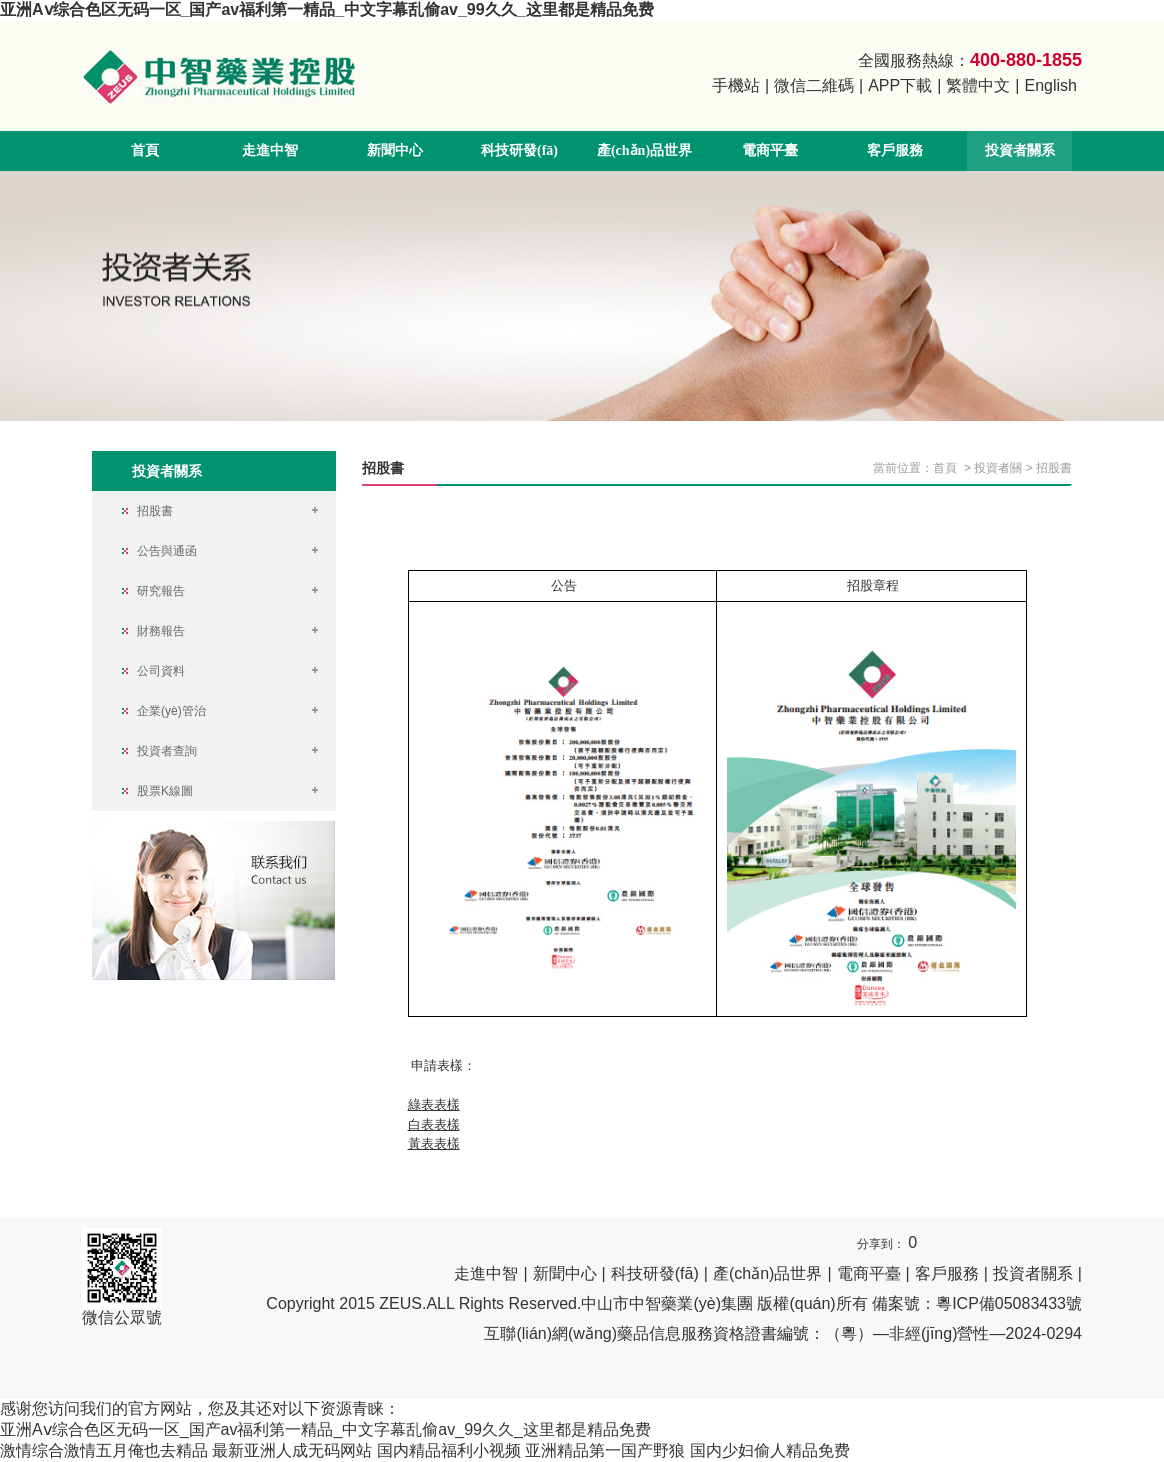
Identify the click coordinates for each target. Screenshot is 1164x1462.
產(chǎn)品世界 (644, 150)
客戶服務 (895, 150)
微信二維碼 (814, 85)
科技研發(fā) (519, 150)
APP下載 (900, 85)
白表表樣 (434, 1124)
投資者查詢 (167, 751)
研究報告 (161, 591)
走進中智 (270, 150)
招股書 (1054, 468)
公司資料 (161, 671)
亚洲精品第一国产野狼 (605, 1450)
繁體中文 (978, 85)
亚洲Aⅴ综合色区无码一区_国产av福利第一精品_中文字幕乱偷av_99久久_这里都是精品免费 (327, 9)
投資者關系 (1020, 150)
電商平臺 (770, 150)
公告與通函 (167, 551)
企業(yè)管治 (171, 711)
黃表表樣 (434, 1143)
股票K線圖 (165, 791)
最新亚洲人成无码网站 (292, 1450)
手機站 (736, 85)
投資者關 (998, 468)
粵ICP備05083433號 (1009, 1303)
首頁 (145, 150)
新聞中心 (395, 150)
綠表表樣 (434, 1104)
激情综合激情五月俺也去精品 (104, 1450)
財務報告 (161, 631)
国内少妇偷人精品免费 (770, 1450)
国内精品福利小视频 (449, 1450)
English (1051, 85)
